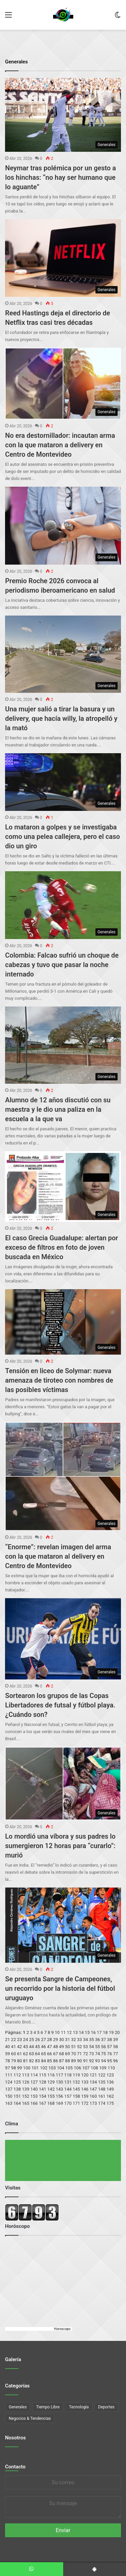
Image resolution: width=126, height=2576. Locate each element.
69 (67, 2053)
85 (49, 2060)
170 (68, 2103)
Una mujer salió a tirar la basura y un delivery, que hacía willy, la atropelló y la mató (61, 718)
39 (115, 2039)
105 (69, 2067)
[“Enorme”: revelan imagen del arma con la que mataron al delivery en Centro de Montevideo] (63, 1476)
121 (93, 2074)
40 (7, 2046)
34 (85, 2039)
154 (42, 2096)
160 (93, 2096)
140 (34, 2089)
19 (111, 2032)
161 (102, 2096)
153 (34, 2096)
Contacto (15, 2467)
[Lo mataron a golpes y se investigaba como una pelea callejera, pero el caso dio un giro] (63, 782)
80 (19, 2060)
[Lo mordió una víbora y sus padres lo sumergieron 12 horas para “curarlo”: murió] (63, 1783)
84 (43, 2060)
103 (52, 2067)
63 (31, 2053)
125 (17, 2082)
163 (8, 2103)
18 (105, 2032)
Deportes (106, 2407)
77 (115, 2053)
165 (25, 2103)
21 (7, 2039)
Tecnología (79, 2407)
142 (51, 2089)
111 (8, 2074)
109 (103, 2067)
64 (37, 2053)
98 (13, 2067)
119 (76, 2074)
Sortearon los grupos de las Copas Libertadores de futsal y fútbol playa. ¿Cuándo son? (60, 1705)
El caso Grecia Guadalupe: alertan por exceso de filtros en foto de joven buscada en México (61, 1247)
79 (13, 2060)
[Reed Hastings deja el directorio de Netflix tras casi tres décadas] (63, 257)
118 (68, 2074)
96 (115, 2060)
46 (43, 2046)
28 (49, 2039)
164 (17, 2103)
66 (49, 2053)
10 (57, 2032)
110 (111, 2067)
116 (51, 2074)
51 (73, 2046)
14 (81, 2032)
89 (73, 2060)
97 (7, 2067)
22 (13, 2039)
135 (102, 2082)
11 (63, 2032)
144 (68, 2089)
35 (91, 2039)
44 (31, 2046)
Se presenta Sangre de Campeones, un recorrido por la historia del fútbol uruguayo (60, 1988)
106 (77, 2067)
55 (97, 2046)
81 (25, 2060)
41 (13, 2046)
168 (51, 2103)
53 (85, 2046)
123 (110, 2074)
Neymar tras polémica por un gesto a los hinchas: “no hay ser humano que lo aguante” (60, 177)
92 (91, 2060)
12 (69, 2032)
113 (25, 2074)
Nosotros (15, 2438)
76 (109, 2053)
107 (86, 2067)
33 (79, 2039)
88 (67, 2060)
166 (34, 2103)
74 (97, 2053)
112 (17, 2074)
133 (84, 2082)
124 (8, 2082)
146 (84, 2089)
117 (59, 2074)
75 (103, 2053)
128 (42, 2082)
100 (27, 2067)
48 (55, 2046)
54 (91, 2046)
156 (59, 2096)
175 (110, 2103)
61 (19, 2053)
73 (91, 2053)
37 (103, 2039)
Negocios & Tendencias (30, 2418)
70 (73, 2053)
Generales (18, 2407)
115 (42, 2074)
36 (97, 2039)
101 (35, 2067)
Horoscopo (62, 2329)
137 (8, 2089)
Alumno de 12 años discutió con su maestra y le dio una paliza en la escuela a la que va (58, 1109)
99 (19, 2067)
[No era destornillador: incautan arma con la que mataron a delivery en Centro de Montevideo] (63, 383)
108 (94, 2067)
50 (67, 2046)
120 (84, 2074)
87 (61, 2060)
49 (61, 2046)
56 (103, 2046)
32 (73, 2039)
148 (102, 2089)
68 (61, 2053)
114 (34, 2074)
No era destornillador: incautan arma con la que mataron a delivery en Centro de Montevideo (60, 444)
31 (67, 2039)
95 (109, 2060)
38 (109, 2039)
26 (37, 2039)
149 (110, 2089)
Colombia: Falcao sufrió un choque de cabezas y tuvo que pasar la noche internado (62, 964)
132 (76, 2082)
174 (102, 2103)
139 (25, 2089)
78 (7, 2060)
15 (87, 2032)
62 (25, 2053)
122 (102, 2074)
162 (110, 2096)
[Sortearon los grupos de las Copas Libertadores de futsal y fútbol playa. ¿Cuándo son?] (63, 1638)
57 (109, 2046)
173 (93, 2103)
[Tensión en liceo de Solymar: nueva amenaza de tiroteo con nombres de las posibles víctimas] (63, 1322)
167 (42, 2103)
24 (25, 2039)
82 (31, 2060)
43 (25, 2046)
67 (55, 2053)
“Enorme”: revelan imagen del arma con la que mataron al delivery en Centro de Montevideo (58, 1556)
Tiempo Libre (47, 2407)
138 (17, 2089)
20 (117, 2032)
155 (51, 2096)
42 (19, 2046)
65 (43, 2053)
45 (37, 2046)
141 (42, 2089)
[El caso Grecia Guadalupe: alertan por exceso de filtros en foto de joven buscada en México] (63, 1186)
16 (93, 2032)
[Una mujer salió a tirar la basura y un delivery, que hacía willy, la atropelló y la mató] (63, 654)
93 (97, 2060)
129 (51, 2082)
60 (13, 2053)
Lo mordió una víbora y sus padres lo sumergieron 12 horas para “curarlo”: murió (60, 1845)
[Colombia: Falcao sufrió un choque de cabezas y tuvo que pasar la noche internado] (63, 905)
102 (43, 2067)
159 (84, 2096)
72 (85, 2053)
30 (61, 2039)
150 (8, 2096)
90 (79, 2060)
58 (115, 2046)
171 (76, 2103)
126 (25, 2082)
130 (59, 2082)
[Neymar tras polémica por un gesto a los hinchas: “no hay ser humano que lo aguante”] (63, 115)
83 (37, 2060)
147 (93, 2089)
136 (110, 2082)
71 (79, 2053)
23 (19, 2039)
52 (79, 2046)
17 (99, 2032)
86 (55, 2060)
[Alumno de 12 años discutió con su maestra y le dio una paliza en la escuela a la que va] (63, 1045)
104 (60, 2067)
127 (34, 2082)
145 (76, 2089)
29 (55, 2039)
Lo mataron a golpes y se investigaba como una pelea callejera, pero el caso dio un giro (62, 836)
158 (76, 2096)
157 (68, 2096)
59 (7, 2053)
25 (31, 2039)
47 (49, 2046)
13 (75, 2032)
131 (68, 2082)
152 (25, 2096)
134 (93, 2082)
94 (103, 2060)
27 (43, 2039)
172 (84, 2103)
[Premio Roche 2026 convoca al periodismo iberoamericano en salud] (63, 526)
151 (17, 2096)
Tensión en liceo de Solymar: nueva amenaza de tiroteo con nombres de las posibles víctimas (59, 1380)
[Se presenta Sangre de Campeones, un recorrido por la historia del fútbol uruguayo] (63, 1925)
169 (59, 2103)
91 (85, 2060)
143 (59, 2089)
